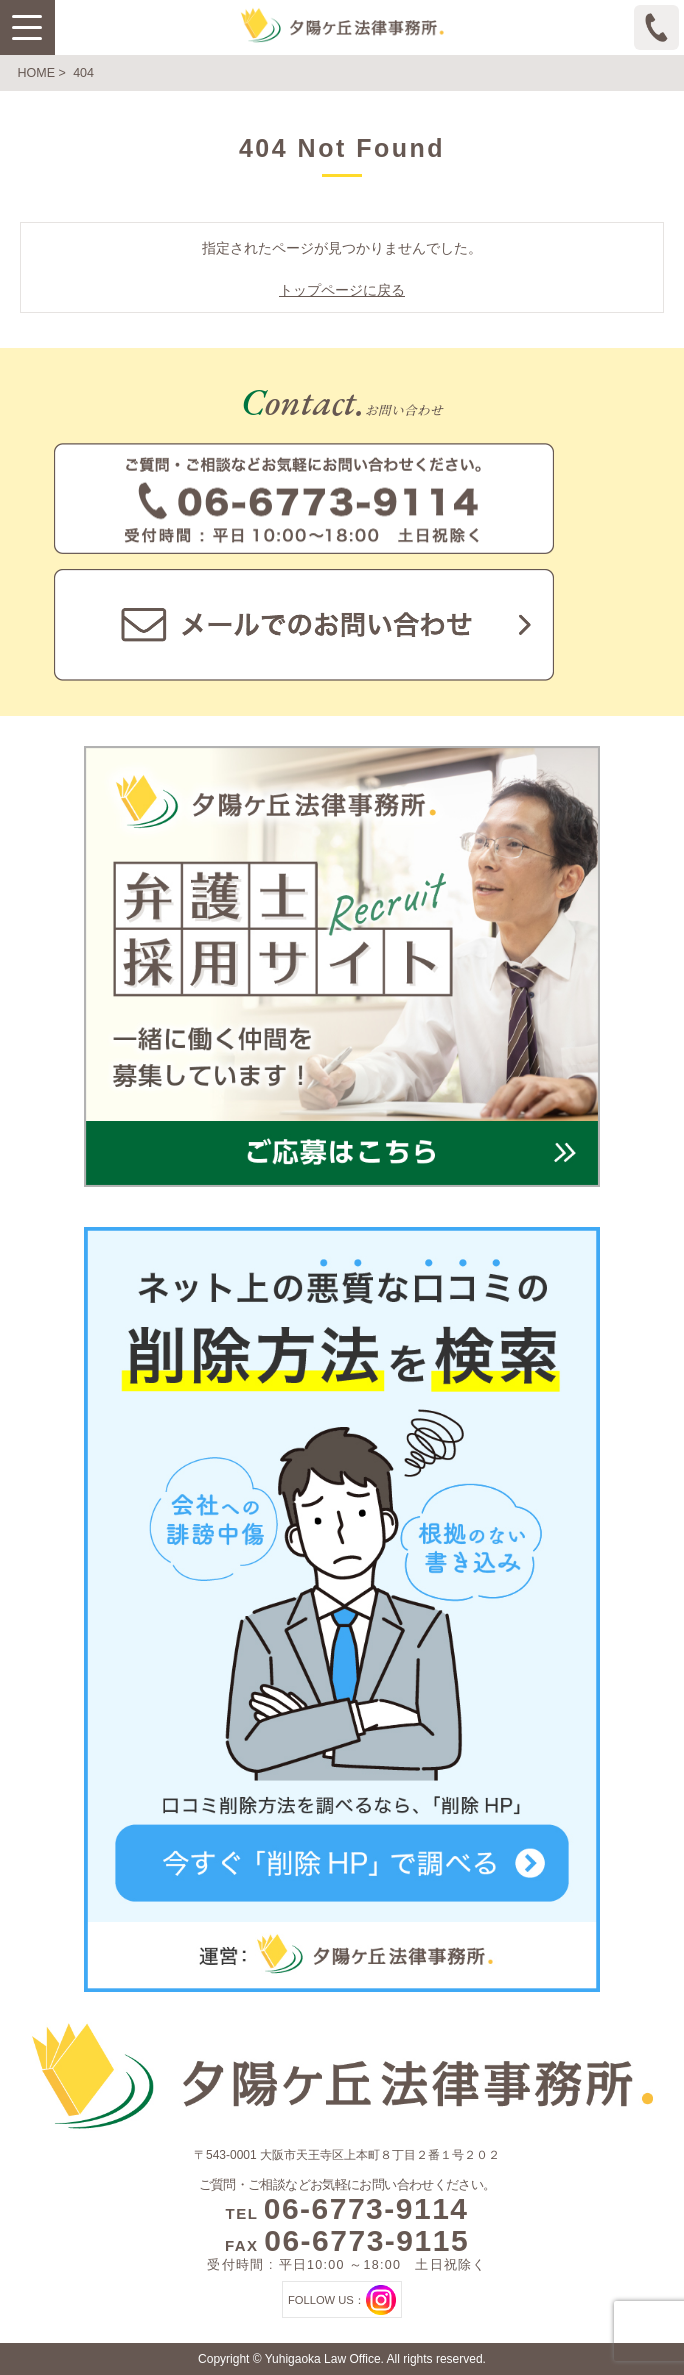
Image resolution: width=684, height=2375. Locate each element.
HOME (37, 73)
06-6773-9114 (366, 2208)
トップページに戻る (342, 290)
